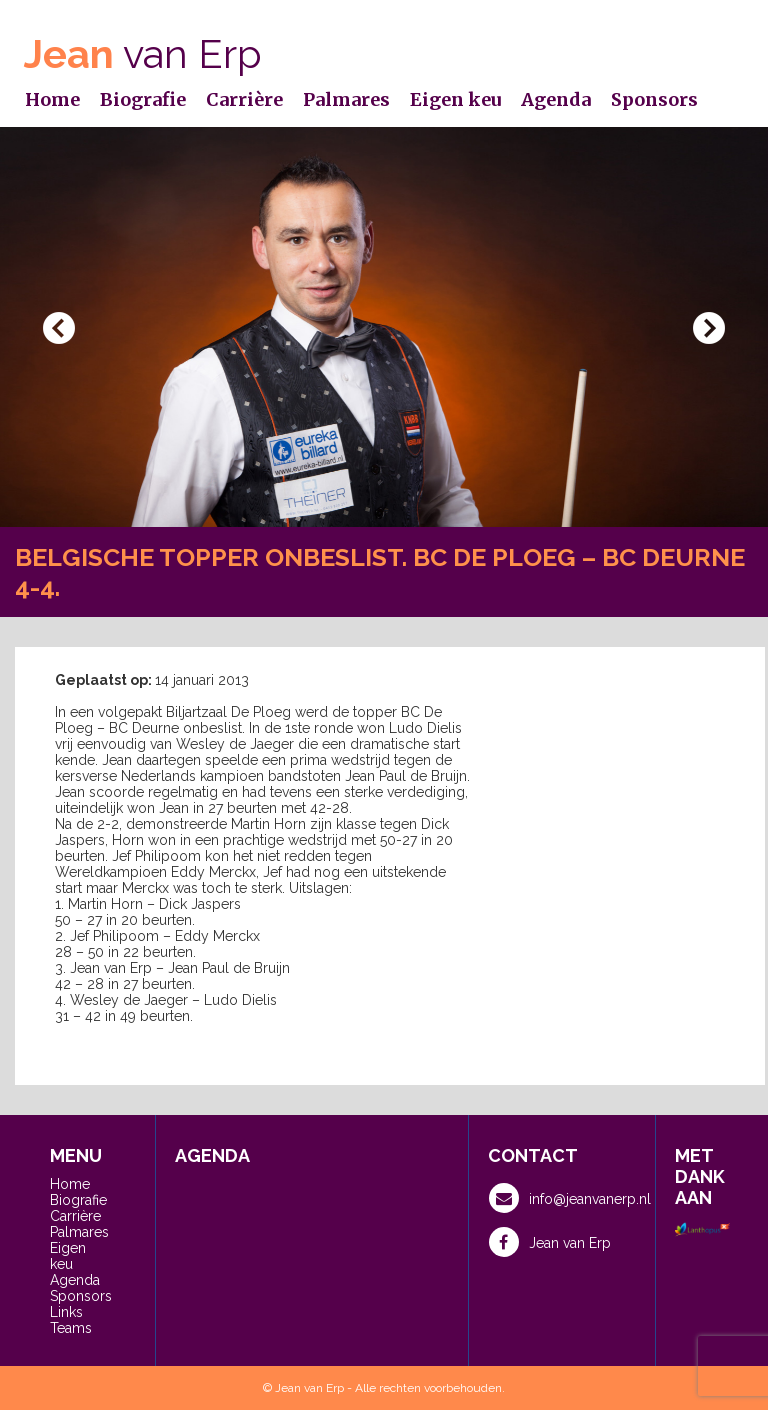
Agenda (556, 99)
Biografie (143, 99)
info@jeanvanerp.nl (570, 1198)
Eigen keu (455, 99)
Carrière (244, 99)
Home (52, 99)
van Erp (143, 53)
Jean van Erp (550, 1242)
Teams (71, 1328)
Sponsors (654, 99)
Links (66, 1312)
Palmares (346, 99)
